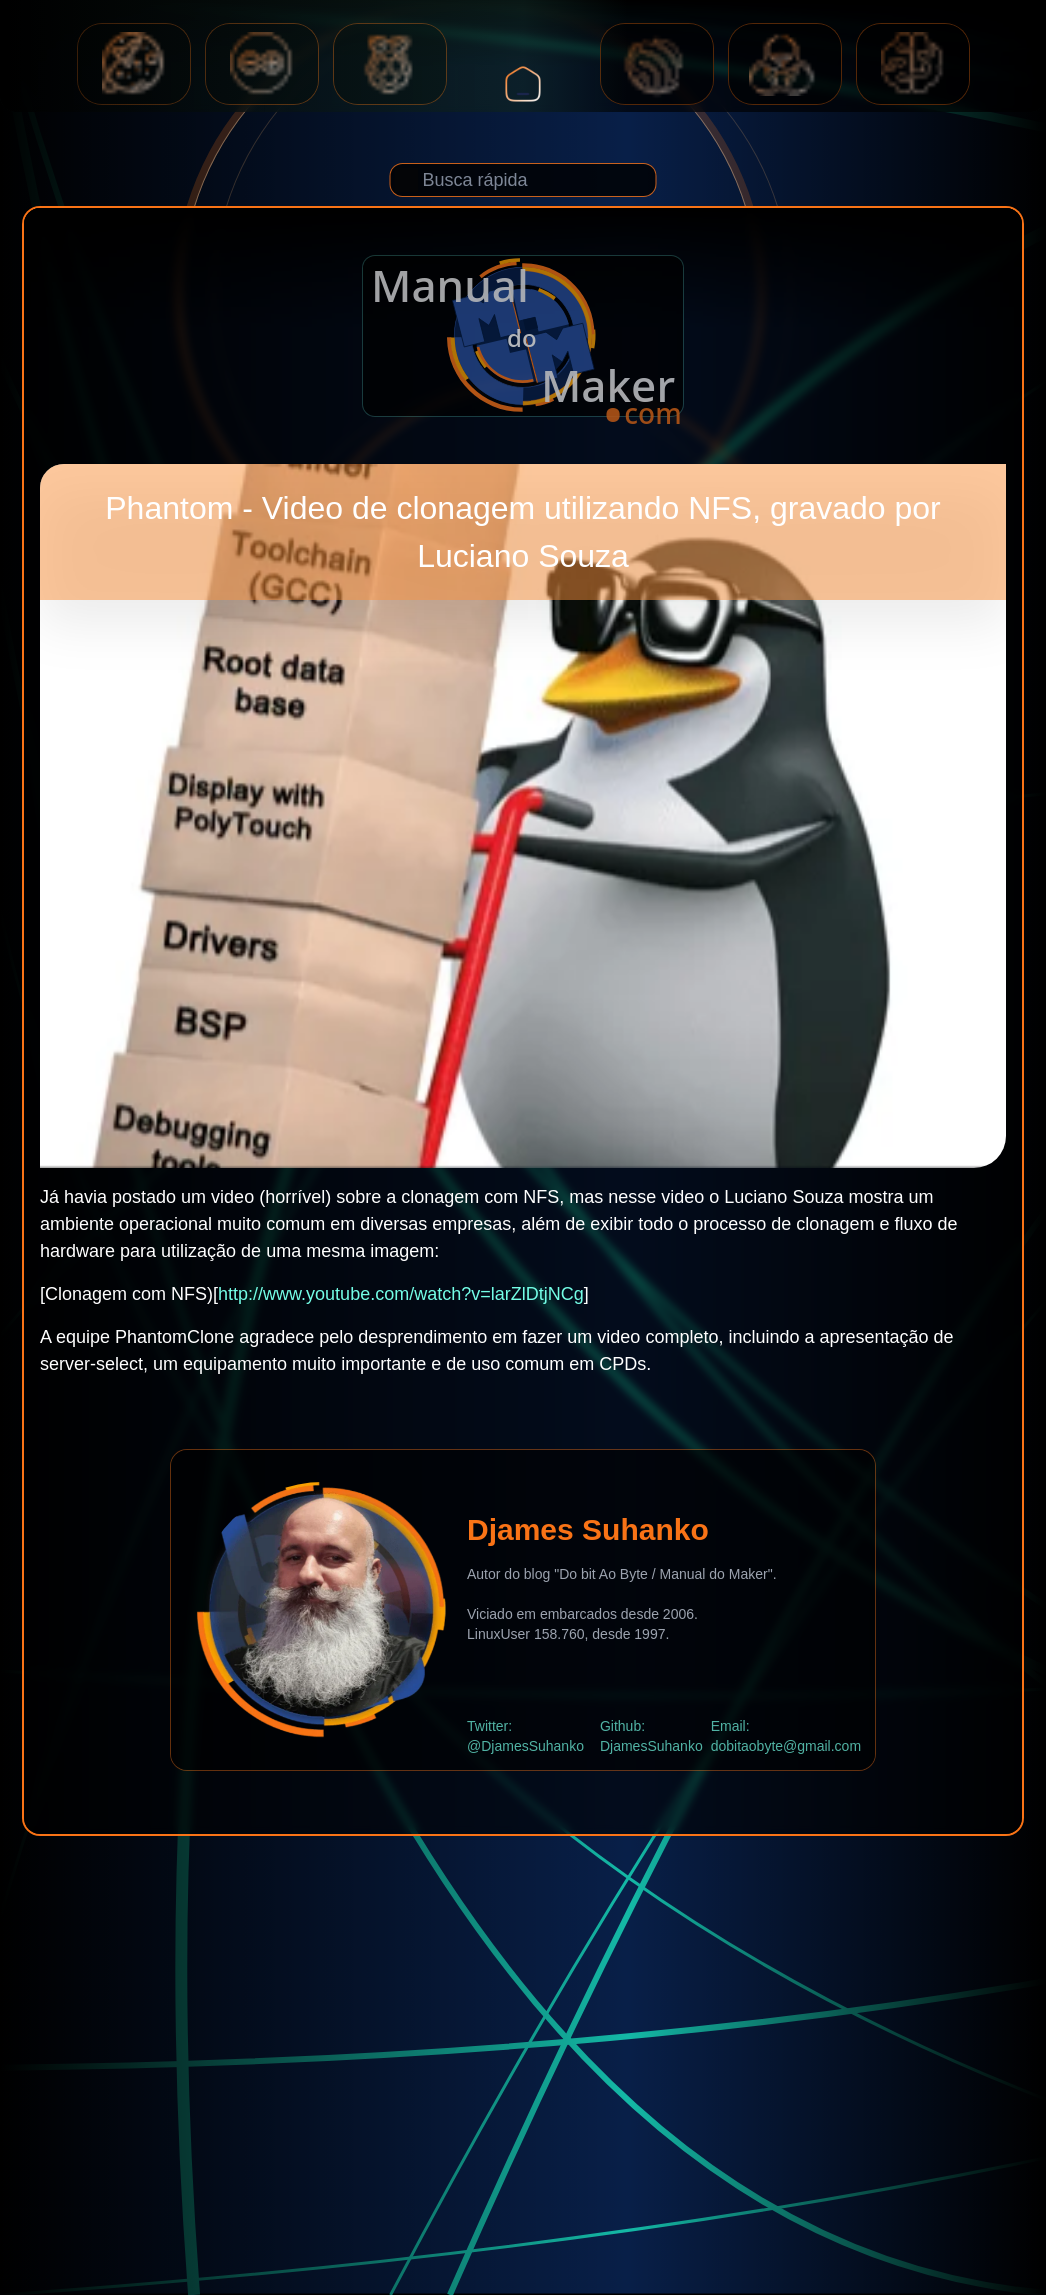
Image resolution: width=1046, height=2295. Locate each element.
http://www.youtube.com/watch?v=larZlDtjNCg (401, 1294)
